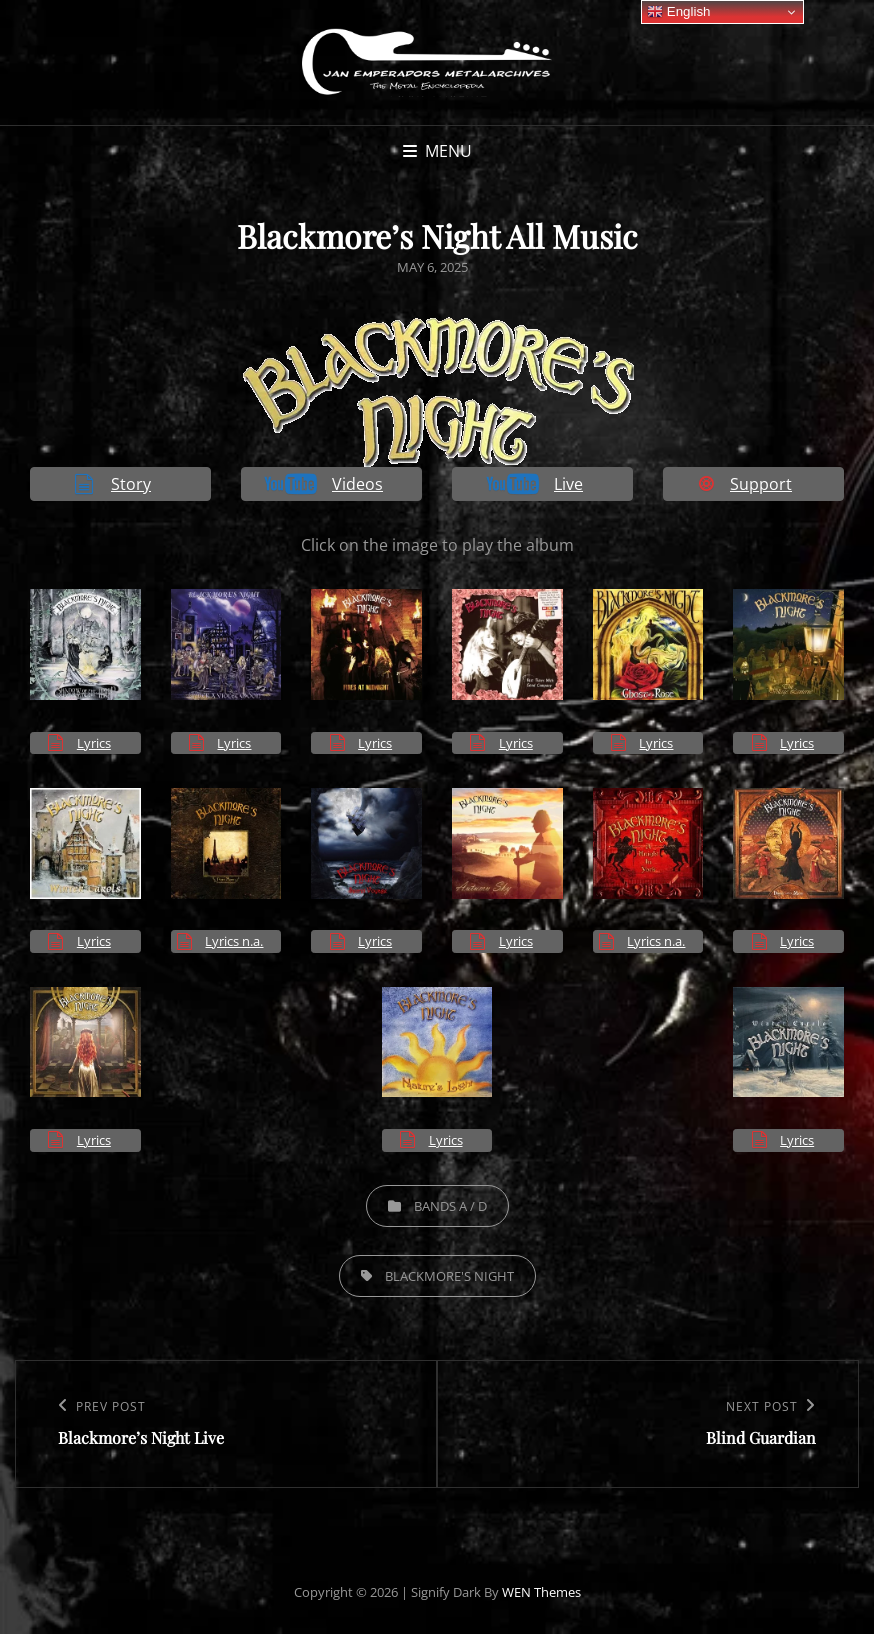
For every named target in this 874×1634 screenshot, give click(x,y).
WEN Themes (541, 1592)
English (678, 12)
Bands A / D (450, 1206)
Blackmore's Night (449, 1276)
